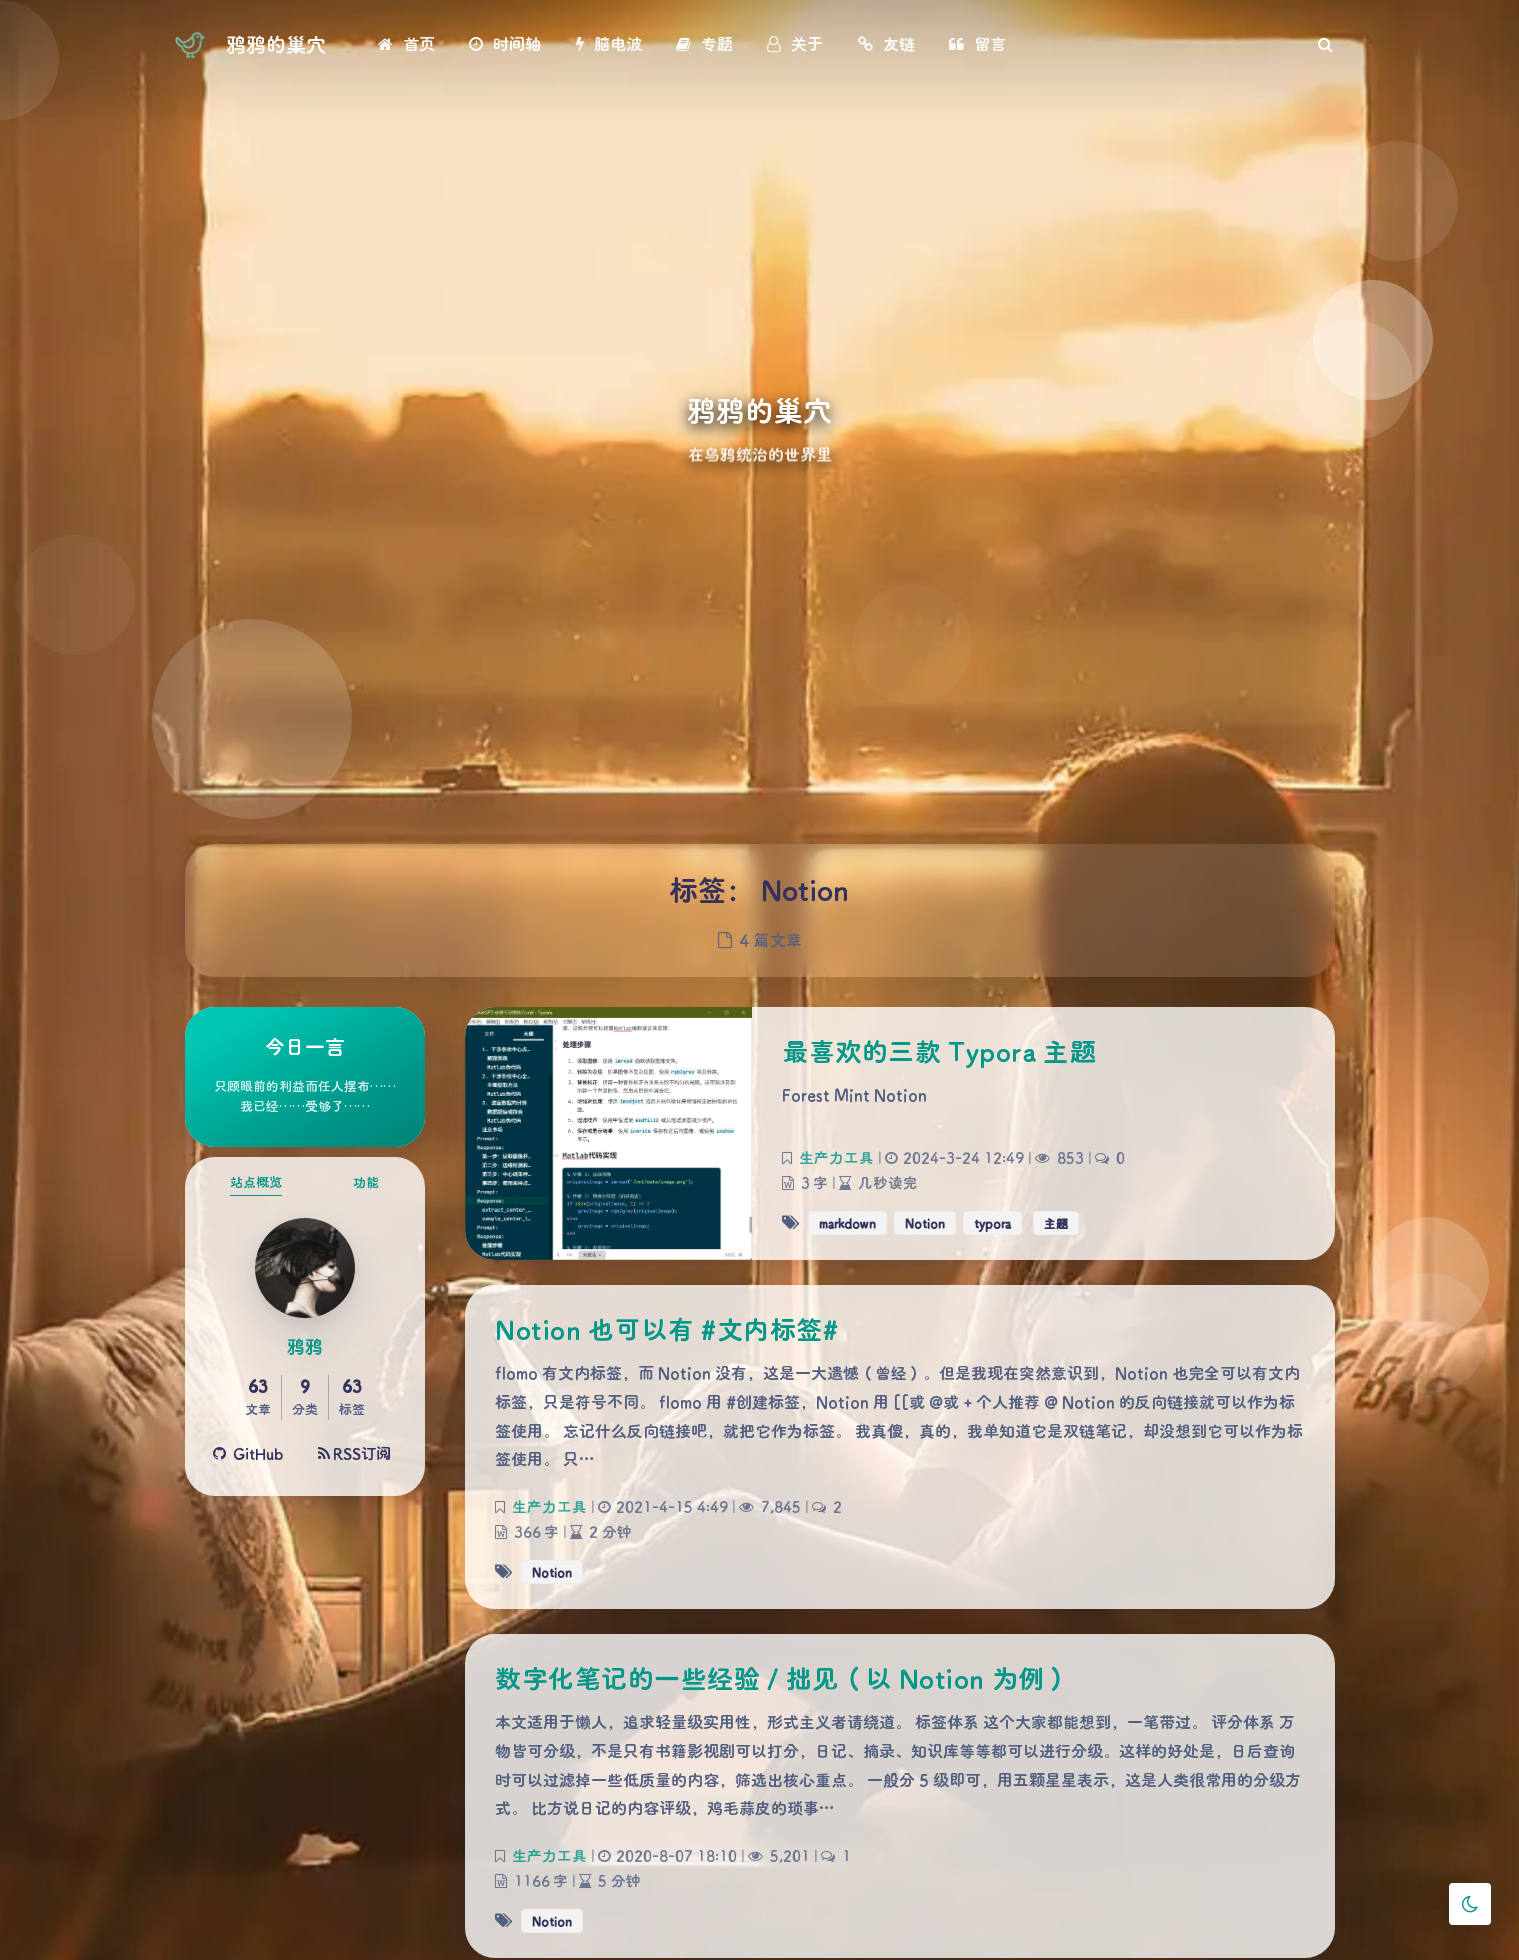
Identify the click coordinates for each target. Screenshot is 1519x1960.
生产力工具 (835, 1157)
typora (992, 1223)
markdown (847, 1223)
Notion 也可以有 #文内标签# (666, 1329)
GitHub (248, 1453)
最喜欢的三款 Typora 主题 (939, 1051)
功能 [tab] (366, 1181)
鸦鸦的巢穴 (276, 44)
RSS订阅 (355, 1453)
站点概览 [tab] (256, 1181)
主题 (1056, 1223)
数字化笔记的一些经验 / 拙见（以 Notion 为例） (783, 1678)
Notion (925, 1223)
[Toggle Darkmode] (1470, 1904)
